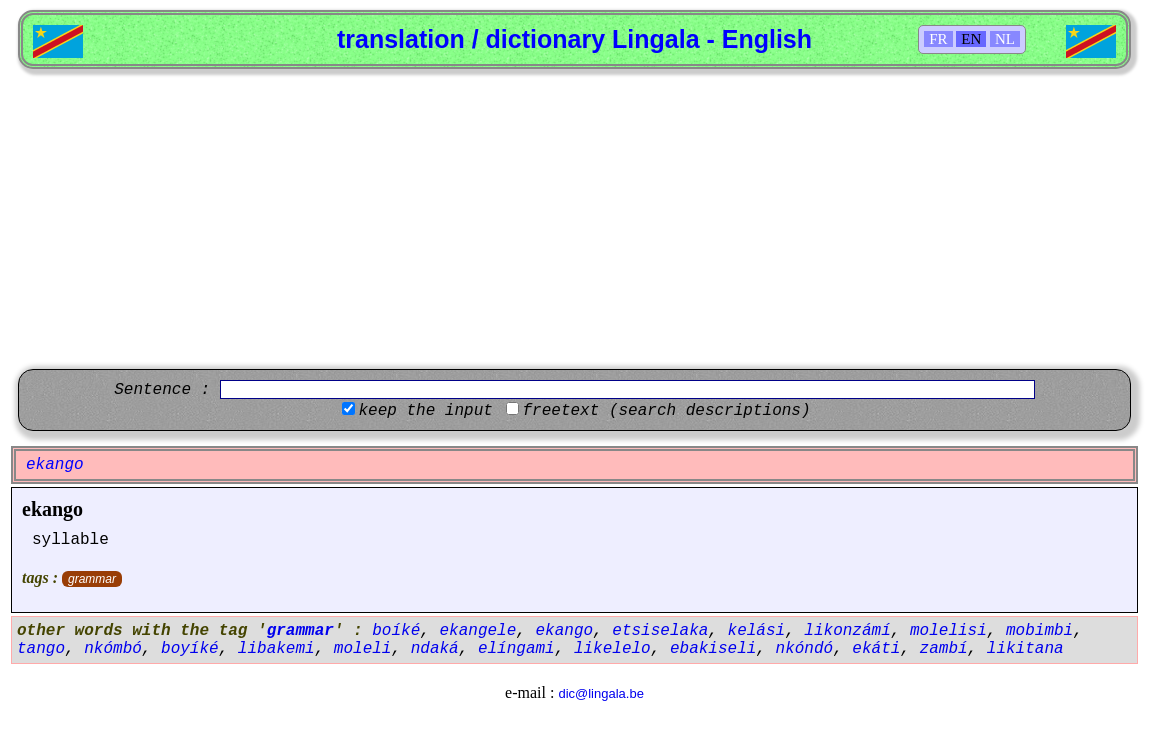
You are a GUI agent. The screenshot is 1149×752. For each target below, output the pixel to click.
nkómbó (113, 649)
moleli (363, 649)
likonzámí (847, 631)
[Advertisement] (574, 219)
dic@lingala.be (600, 693)
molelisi (948, 631)
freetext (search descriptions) (666, 411)
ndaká (435, 649)
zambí (944, 649)
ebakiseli (713, 649)
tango (41, 649)
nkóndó (805, 649)
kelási (757, 631)
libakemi (276, 649)
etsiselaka (660, 631)
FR (938, 39)
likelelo (612, 649)
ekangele (477, 631)
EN (971, 39)
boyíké (190, 649)
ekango (52, 509)
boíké (396, 631)
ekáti (876, 649)
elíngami (516, 649)
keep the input (425, 411)
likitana (1025, 649)
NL (1005, 39)
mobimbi (1039, 631)
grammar (92, 579)
